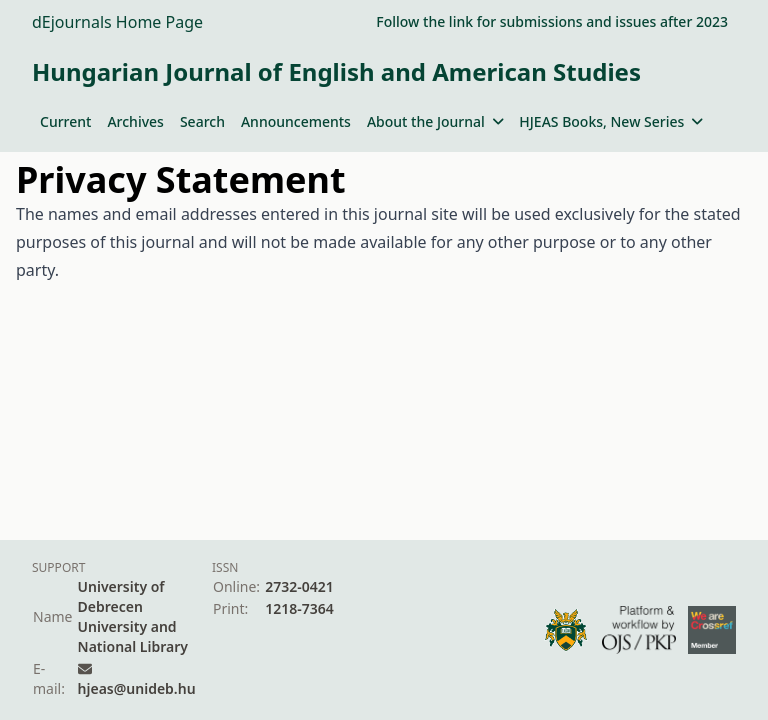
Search (202, 121)
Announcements (296, 121)
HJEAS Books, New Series (611, 121)
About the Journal (435, 121)
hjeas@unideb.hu (137, 688)
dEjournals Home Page (117, 22)
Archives (135, 121)
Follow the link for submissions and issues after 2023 (552, 21)
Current (65, 121)
